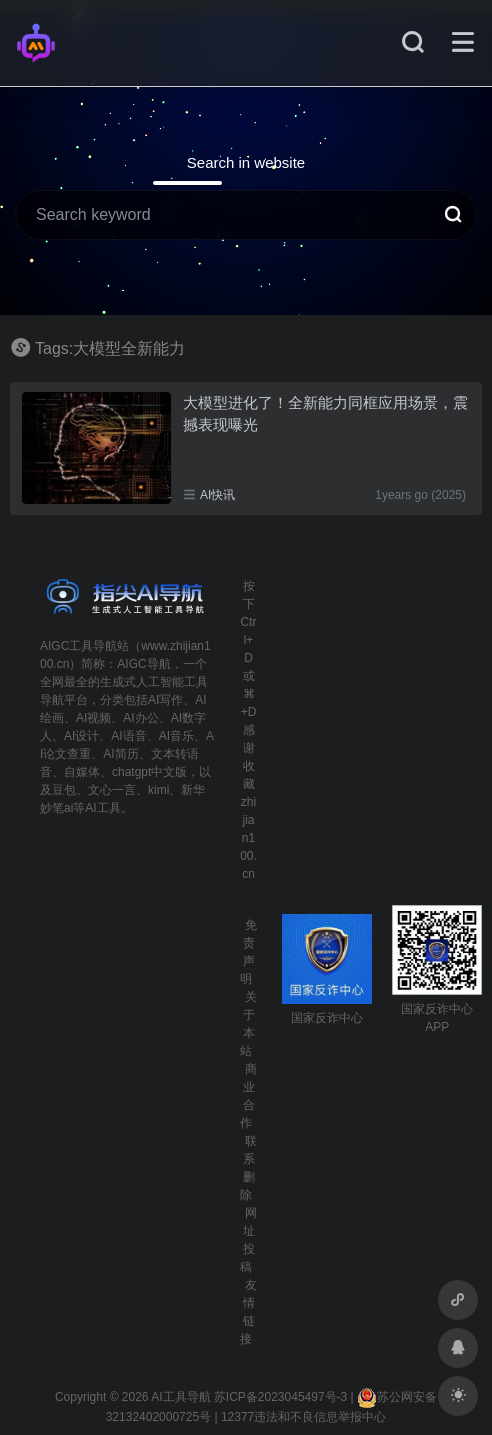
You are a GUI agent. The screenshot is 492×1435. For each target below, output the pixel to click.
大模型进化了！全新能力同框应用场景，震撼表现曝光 (325, 413)
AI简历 (120, 754)
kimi (158, 790)
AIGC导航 (143, 664)
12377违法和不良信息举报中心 (303, 1417)
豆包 (64, 790)
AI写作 (165, 700)
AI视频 (93, 718)
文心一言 (112, 790)
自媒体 (82, 772)
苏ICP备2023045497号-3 (280, 1397)
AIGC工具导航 (78, 646)
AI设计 (81, 736)
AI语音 (128, 736)
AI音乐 (176, 736)
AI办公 (140, 718)
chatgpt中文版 (149, 772)
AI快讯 (217, 495)
